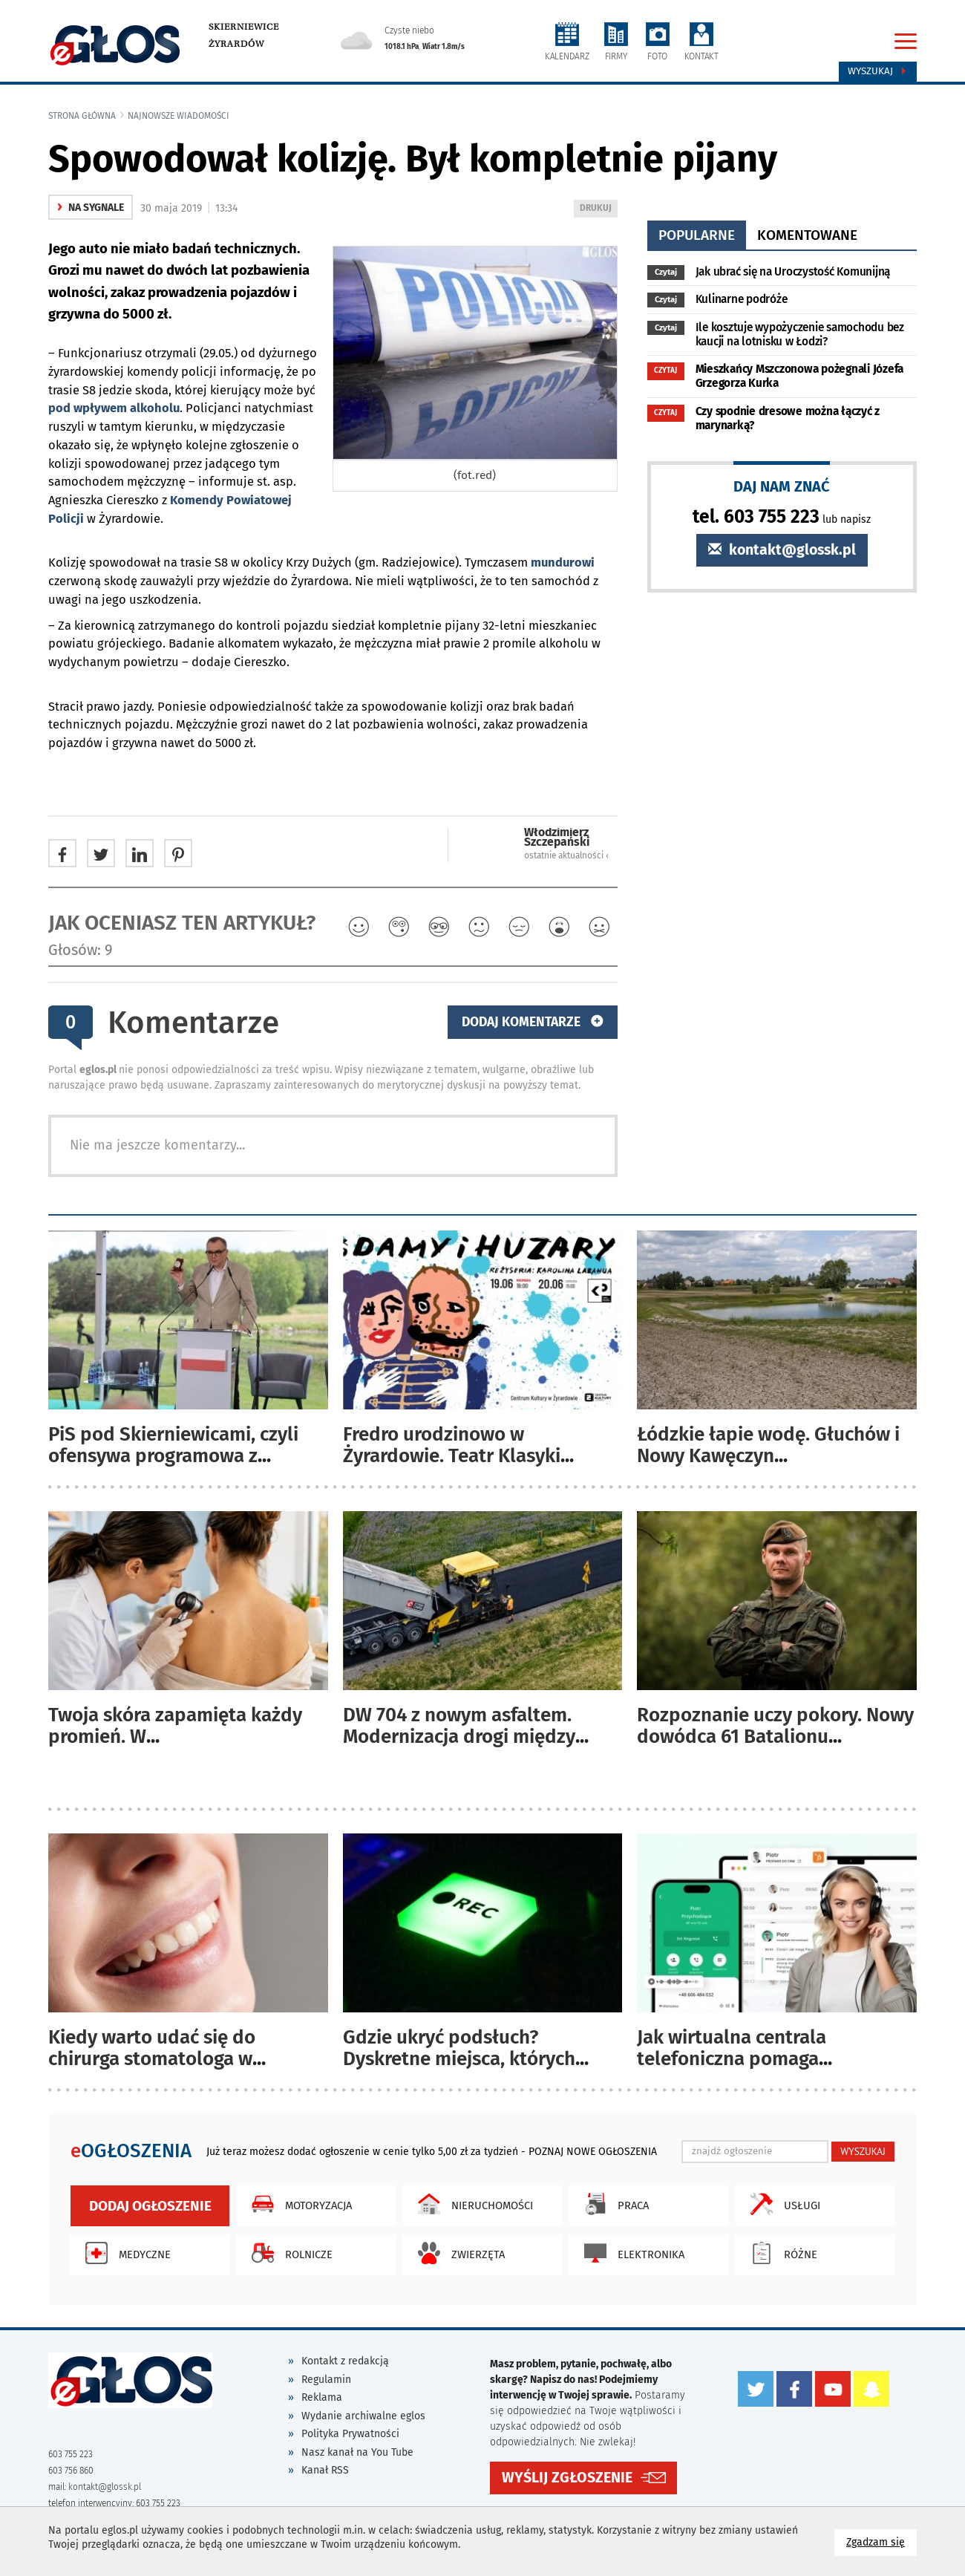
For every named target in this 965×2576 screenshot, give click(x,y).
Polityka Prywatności (350, 2433)
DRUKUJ (598, 209)
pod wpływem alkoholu (114, 408)
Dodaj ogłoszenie (150, 2205)
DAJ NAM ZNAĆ (781, 486)
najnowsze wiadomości (178, 116)
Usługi (781, 2204)
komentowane (807, 235)
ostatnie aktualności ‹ (566, 855)
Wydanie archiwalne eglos (363, 2416)
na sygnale (90, 207)
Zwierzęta (457, 2253)
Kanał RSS (325, 2470)
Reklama (321, 2397)
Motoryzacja (298, 2204)
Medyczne (124, 2253)
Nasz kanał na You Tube (357, 2452)
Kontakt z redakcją (345, 2361)
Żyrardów (236, 44)
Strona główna (82, 116)
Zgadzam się (881, 2541)
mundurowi (563, 562)
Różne (780, 2253)
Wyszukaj (878, 71)
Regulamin (326, 2379)
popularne (696, 235)
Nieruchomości (471, 2204)
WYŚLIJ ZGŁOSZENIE (567, 2476)
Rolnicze (288, 2253)
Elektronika (630, 2253)
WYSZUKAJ (863, 2151)
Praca (613, 2204)
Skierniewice (244, 27)
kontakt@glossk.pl (782, 549)
